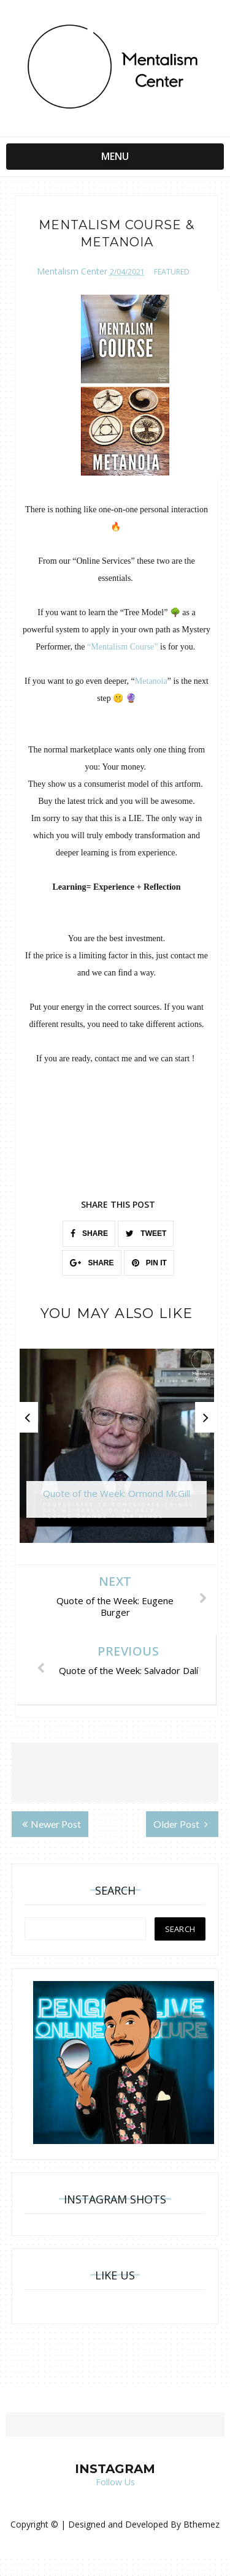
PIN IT (149, 1263)
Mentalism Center (72, 271)
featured (172, 272)
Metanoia (151, 681)
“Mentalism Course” (122, 646)
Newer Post (51, 1824)
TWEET (146, 1233)
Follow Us (115, 2482)
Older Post (180, 1824)
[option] (117, 1452)
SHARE (89, 1233)
